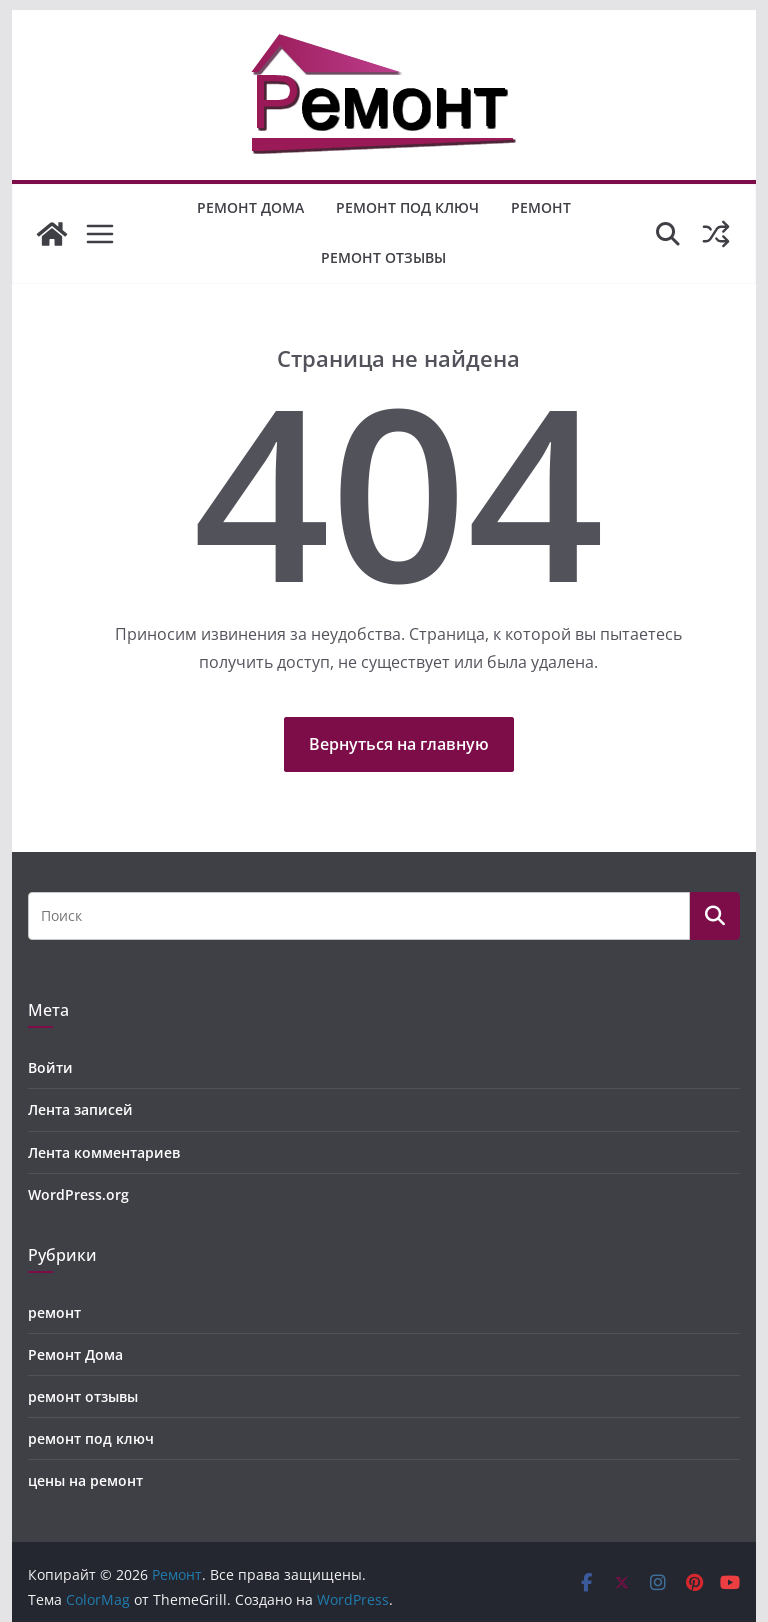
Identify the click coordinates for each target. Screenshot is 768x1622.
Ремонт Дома (250, 207)
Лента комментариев (104, 1152)
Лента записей (80, 1109)
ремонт (541, 207)
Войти (50, 1067)
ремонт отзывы (383, 257)
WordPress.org (78, 1194)
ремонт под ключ (407, 207)
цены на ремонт (85, 1480)
